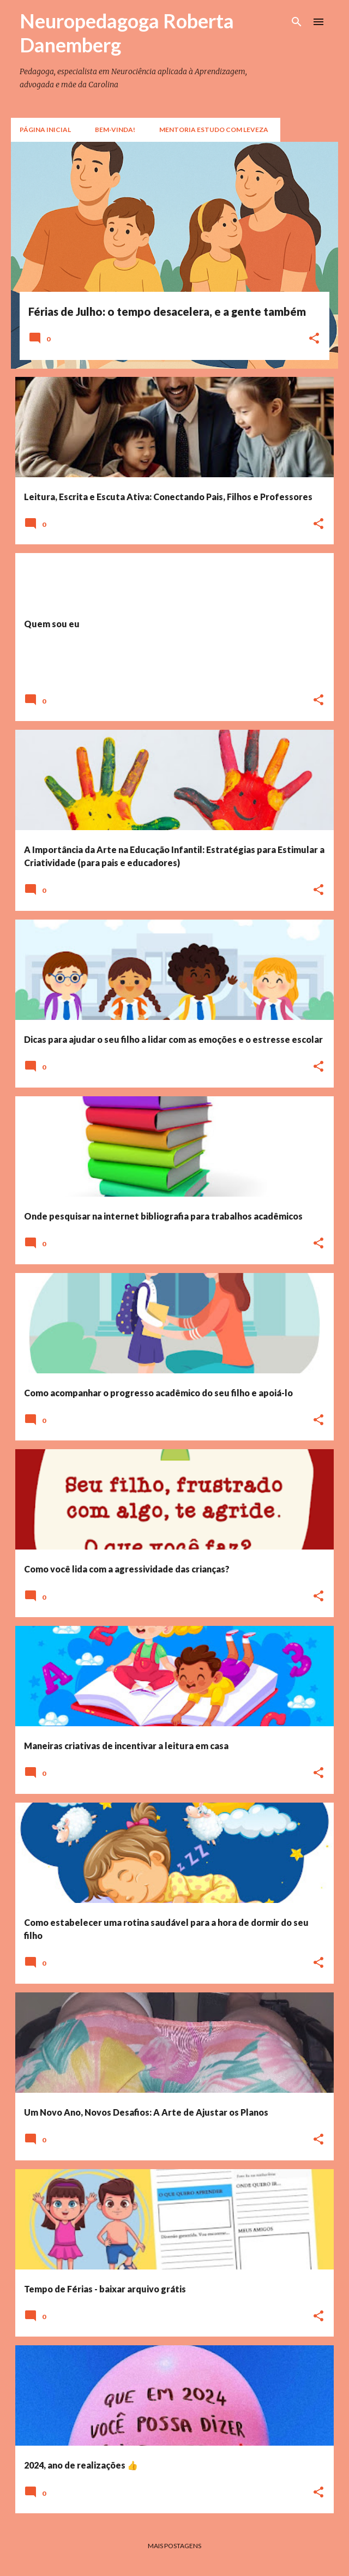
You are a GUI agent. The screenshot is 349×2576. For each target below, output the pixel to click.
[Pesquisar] (296, 22)
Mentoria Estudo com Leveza (213, 129)
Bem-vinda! (115, 129)
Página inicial (45, 129)
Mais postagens (174, 2546)
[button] (314, 339)
